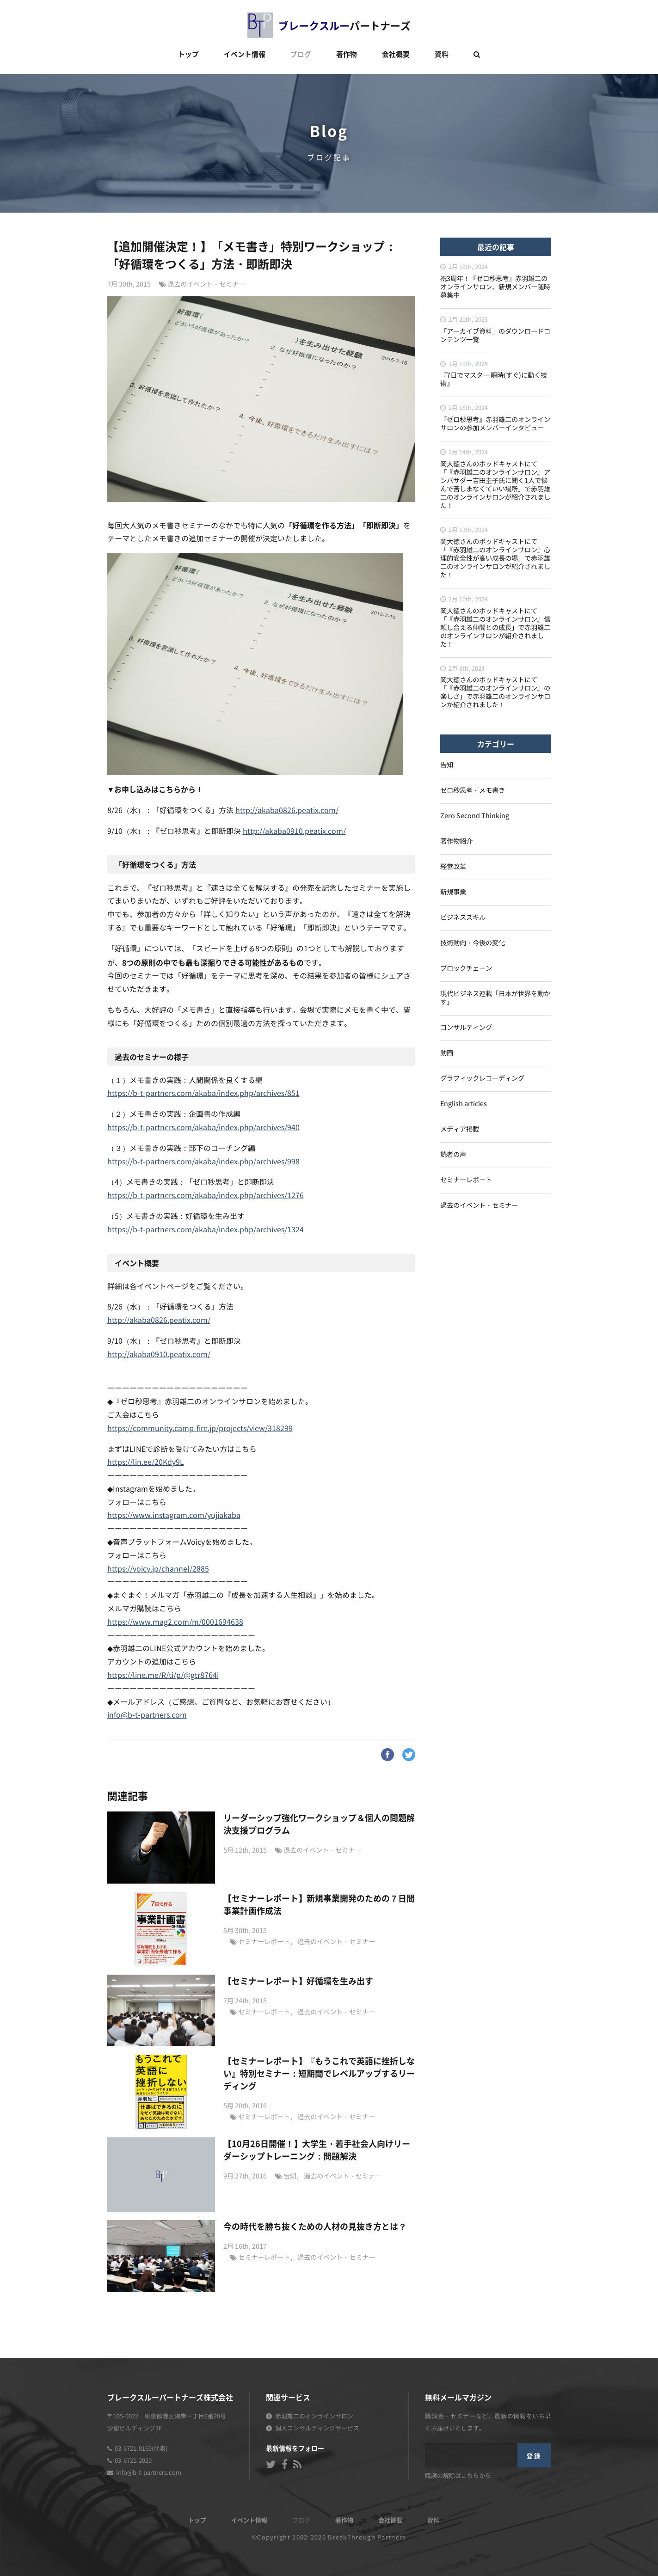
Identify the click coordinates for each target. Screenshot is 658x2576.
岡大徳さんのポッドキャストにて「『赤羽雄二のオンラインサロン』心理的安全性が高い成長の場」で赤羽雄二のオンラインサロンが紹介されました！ (495, 558)
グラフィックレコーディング (482, 1079)
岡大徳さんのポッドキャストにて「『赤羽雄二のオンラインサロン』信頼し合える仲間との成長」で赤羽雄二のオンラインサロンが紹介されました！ (495, 628)
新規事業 (453, 892)
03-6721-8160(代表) (141, 2449)
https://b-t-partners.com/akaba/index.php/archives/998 (203, 1162)
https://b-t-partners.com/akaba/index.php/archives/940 (203, 1128)
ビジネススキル (463, 918)
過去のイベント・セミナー (206, 284)
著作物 (346, 54)
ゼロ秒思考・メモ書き (472, 791)
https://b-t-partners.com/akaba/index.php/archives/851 (203, 1093)
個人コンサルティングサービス (317, 2428)
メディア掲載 (459, 1129)
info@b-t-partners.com (147, 1715)
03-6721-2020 (133, 2461)
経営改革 (453, 867)
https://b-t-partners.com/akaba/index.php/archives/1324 (205, 1230)
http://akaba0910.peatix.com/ (294, 831)
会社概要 (396, 54)
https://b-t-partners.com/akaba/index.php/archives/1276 (205, 1196)
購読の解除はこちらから (458, 2476)
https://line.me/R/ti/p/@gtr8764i (163, 1675)
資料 (442, 54)
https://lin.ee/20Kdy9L (145, 1462)
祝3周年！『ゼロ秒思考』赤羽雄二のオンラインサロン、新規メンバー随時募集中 (495, 287)
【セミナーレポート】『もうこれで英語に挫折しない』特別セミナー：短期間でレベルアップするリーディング (319, 2073)
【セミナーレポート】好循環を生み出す (298, 1981)
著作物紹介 (456, 841)
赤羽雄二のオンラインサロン (314, 2416)
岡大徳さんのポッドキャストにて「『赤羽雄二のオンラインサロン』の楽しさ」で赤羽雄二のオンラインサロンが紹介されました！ (495, 692)
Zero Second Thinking (474, 816)
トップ (188, 54)
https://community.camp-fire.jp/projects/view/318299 (200, 1429)
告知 (289, 2176)
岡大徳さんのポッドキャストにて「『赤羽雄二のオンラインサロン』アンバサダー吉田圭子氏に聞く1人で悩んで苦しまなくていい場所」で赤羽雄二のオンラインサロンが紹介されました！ (495, 485)
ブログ (300, 54)
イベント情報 (244, 54)
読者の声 (453, 1155)
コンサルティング (466, 1028)
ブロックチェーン (466, 969)
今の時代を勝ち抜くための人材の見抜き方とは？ (314, 2226)
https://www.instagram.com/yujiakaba (173, 1515)
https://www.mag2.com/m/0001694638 (175, 1622)
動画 (446, 1053)
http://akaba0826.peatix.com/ (286, 811)
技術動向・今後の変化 (472, 943)
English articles (463, 1104)
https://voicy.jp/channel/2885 (158, 1569)
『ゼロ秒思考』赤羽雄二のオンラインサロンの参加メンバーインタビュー (495, 424)
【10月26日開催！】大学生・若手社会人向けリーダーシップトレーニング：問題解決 (316, 2149)
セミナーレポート (264, 1942)
